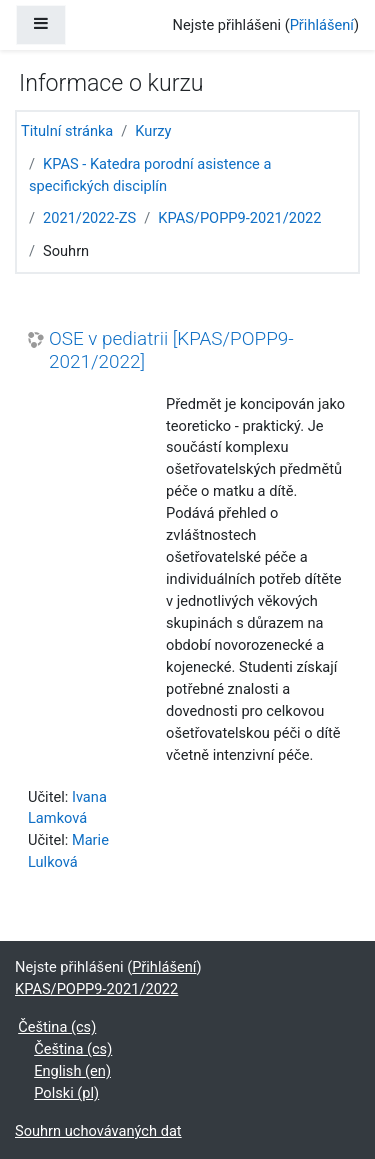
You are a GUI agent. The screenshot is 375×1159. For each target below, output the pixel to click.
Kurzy (153, 131)
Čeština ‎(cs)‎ (57, 1027)
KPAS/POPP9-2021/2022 (239, 218)
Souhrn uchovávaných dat (98, 1131)
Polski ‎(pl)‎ (66, 1093)
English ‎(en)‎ (72, 1071)
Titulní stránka (67, 131)
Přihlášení (322, 25)
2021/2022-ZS (89, 218)
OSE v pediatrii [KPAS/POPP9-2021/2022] (171, 350)
